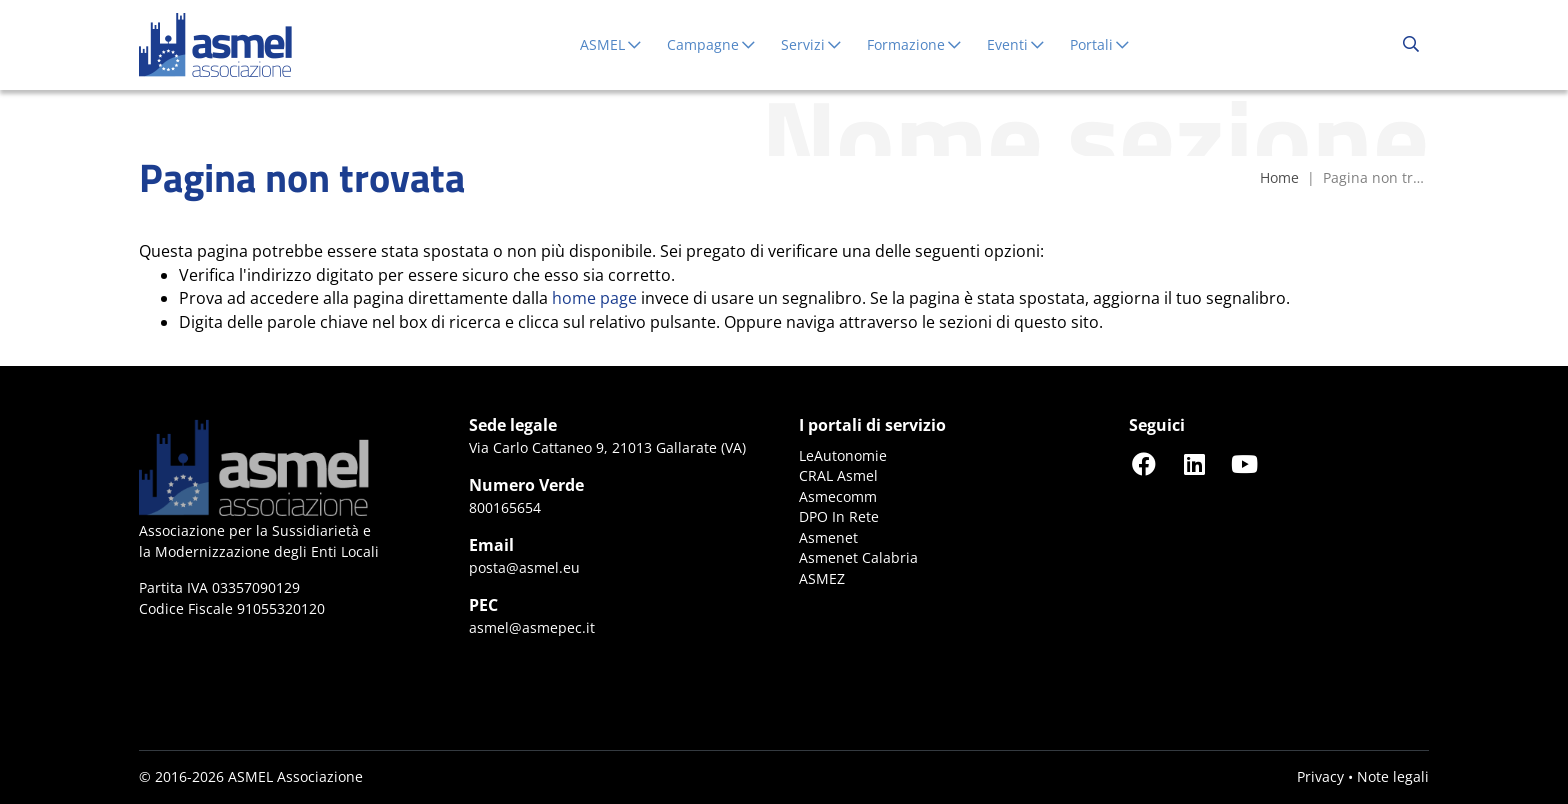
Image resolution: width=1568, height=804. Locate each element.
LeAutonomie (843, 455)
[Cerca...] (1411, 45)
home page (594, 298)
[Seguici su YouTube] (1244, 463)
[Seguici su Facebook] (1144, 463)
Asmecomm (838, 496)
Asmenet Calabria (858, 557)
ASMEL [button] (611, 44)
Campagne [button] (712, 44)
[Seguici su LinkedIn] (1194, 463)
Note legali (1393, 776)
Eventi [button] (1016, 44)
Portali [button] (1100, 44)
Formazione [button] (915, 44)
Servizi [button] (812, 44)
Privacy (1320, 776)
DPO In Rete (839, 516)
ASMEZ (822, 578)
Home (1279, 177)
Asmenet (828, 537)
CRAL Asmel (838, 475)
